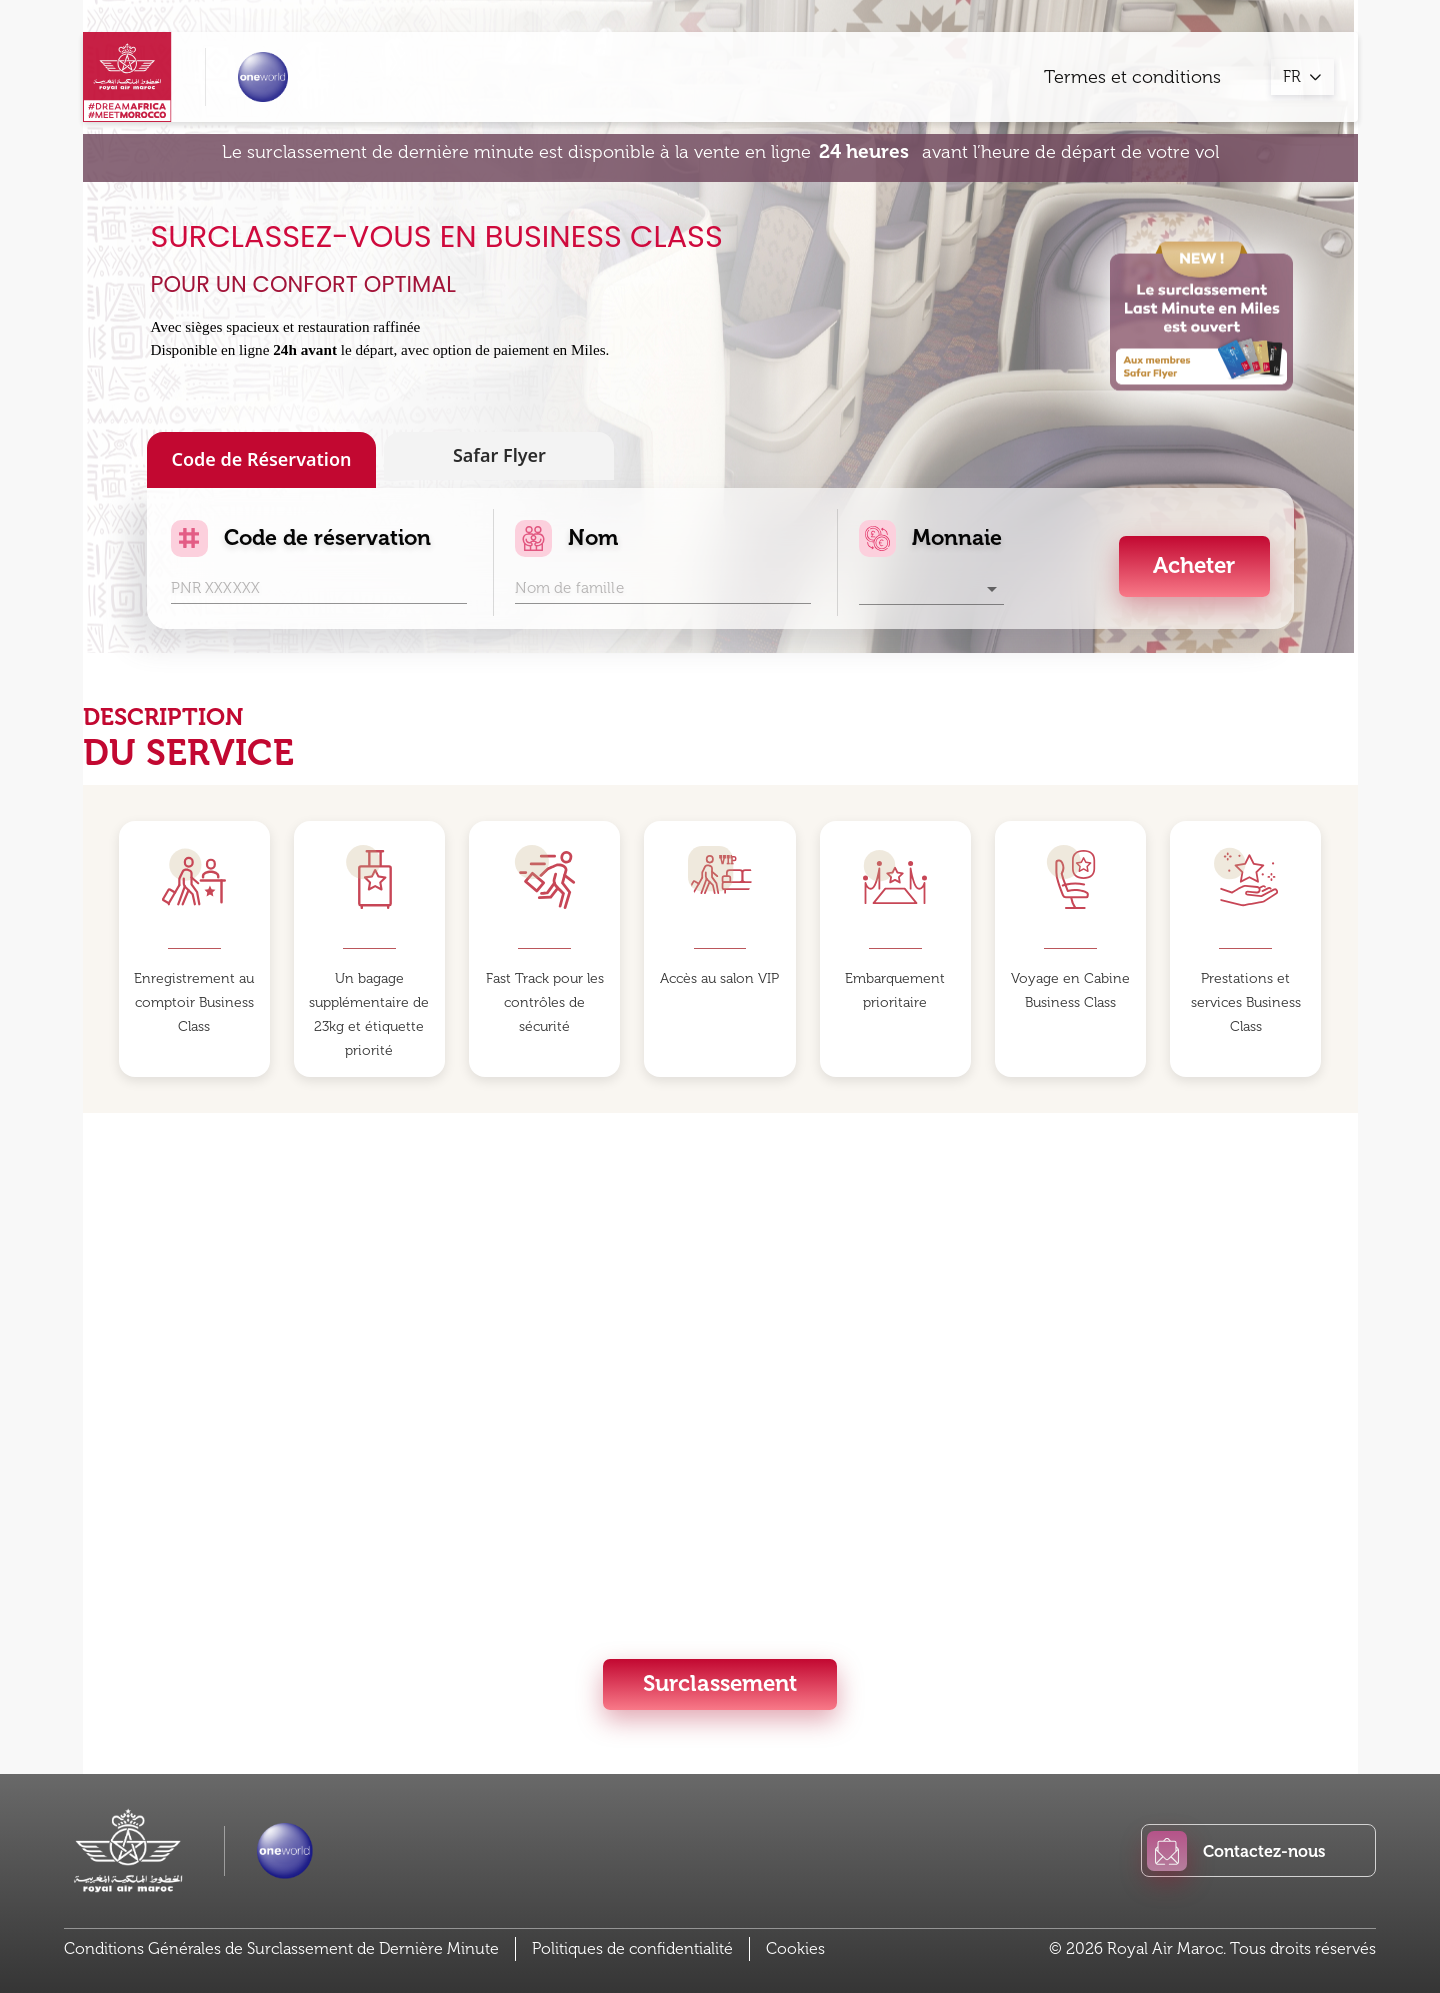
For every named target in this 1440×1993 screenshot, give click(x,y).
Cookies (795, 1948)
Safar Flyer (499, 456)
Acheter (1194, 565)
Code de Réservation (261, 460)
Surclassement (720, 1683)
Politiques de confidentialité (632, 1948)
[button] (931, 589)
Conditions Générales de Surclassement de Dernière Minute (281, 1948)
